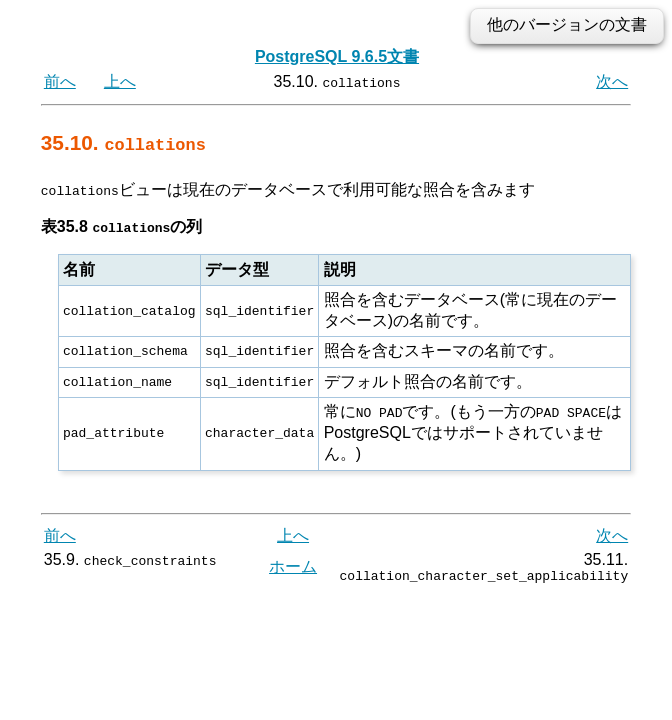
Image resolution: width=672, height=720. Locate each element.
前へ (60, 81)
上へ (120, 81)
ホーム (293, 568)
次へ (612, 81)
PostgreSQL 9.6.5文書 (337, 56)
